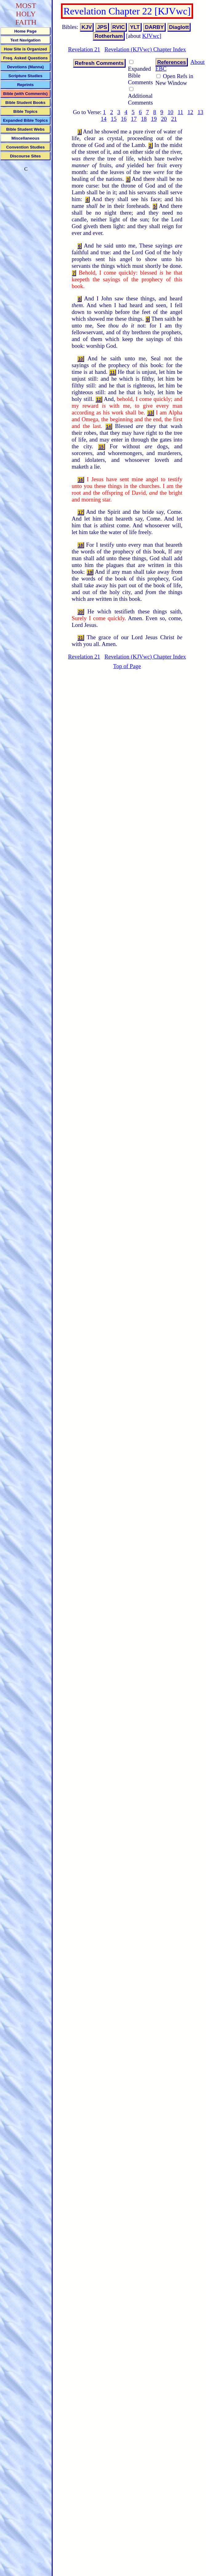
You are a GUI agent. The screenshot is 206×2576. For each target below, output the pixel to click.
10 (170, 112)
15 (114, 119)
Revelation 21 (84, 49)
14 (104, 119)
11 (180, 112)
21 (174, 119)
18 (144, 119)
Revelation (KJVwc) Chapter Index (145, 49)
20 (164, 119)
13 (200, 112)
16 (124, 119)
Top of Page (127, 666)
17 (134, 119)
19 (154, 119)
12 (190, 112)
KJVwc (151, 36)
